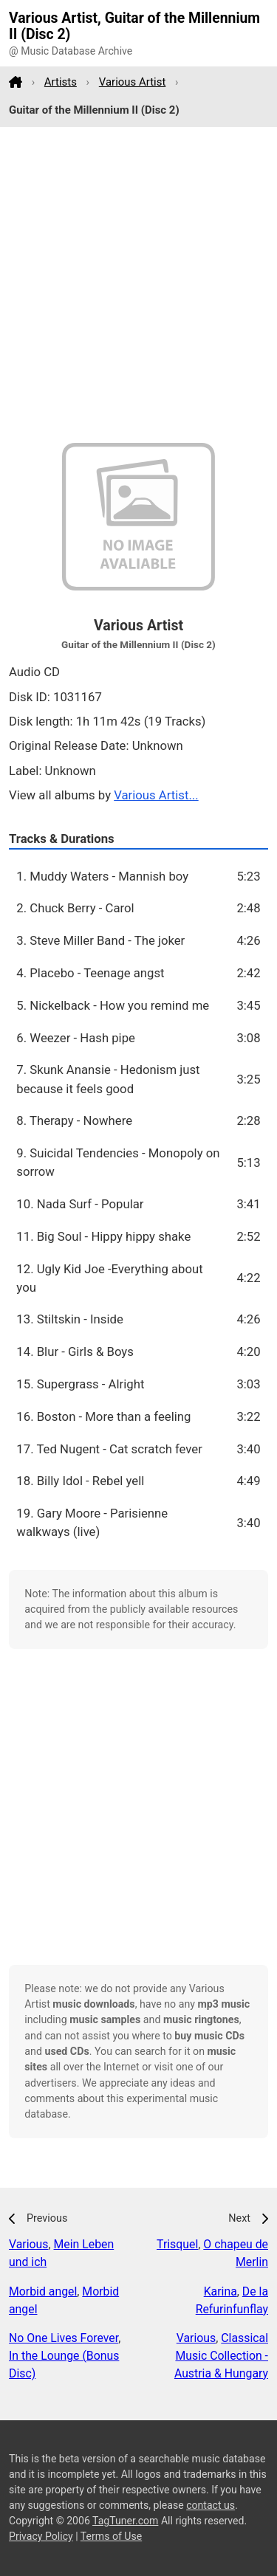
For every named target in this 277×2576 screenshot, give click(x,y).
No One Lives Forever (63, 2338)
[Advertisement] (138, 285)
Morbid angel (43, 2291)
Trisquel (177, 2244)
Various (28, 2244)
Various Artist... (156, 795)
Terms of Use (111, 2536)
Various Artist (132, 82)
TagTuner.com (125, 2521)
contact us (210, 2505)
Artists (60, 82)
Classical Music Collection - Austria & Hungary (221, 2355)
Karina (220, 2291)
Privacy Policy (41, 2536)
